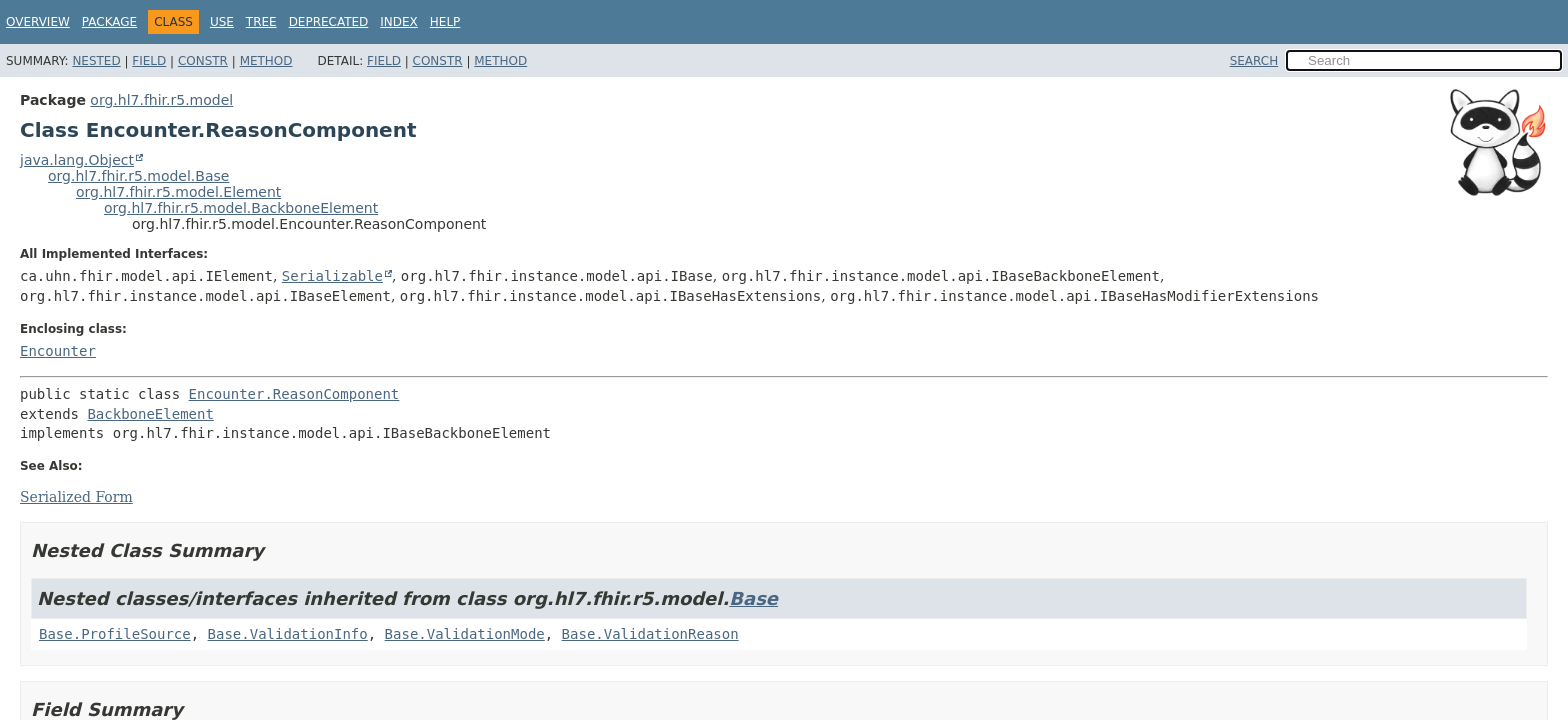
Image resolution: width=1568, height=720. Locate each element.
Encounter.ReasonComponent (294, 394)
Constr (203, 61)
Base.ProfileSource (115, 634)
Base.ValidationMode (465, 634)
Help (445, 22)
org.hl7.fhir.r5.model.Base (138, 176)
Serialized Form (76, 497)
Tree (261, 22)
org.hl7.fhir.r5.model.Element (178, 192)
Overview (38, 22)
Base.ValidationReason (650, 634)
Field (149, 61)
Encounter (58, 351)
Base (753, 598)
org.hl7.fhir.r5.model (161, 100)
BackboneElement (150, 414)
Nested (96, 61)
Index (399, 22)
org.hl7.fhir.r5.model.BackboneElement (241, 208)
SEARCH (1254, 61)
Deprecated (329, 22)
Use (222, 22)
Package (109, 22)
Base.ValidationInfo (288, 634)
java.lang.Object (77, 160)
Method (266, 61)
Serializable (332, 276)
